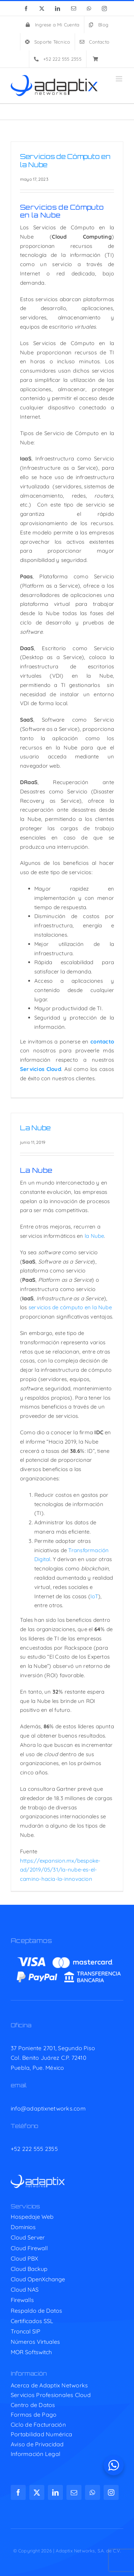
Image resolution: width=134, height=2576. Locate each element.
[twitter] (36, 2492)
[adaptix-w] (38, 2177)
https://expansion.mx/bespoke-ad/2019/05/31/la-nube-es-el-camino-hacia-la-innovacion (60, 1870)
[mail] (73, 2492)
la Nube (94, 1235)
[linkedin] (55, 2492)
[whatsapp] (92, 2492)
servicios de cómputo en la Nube (70, 1307)
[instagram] (111, 2492)
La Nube (35, 1127)
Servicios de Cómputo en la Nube (65, 160)
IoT (94, 1596)
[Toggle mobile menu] (119, 79)
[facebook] (18, 2492)
